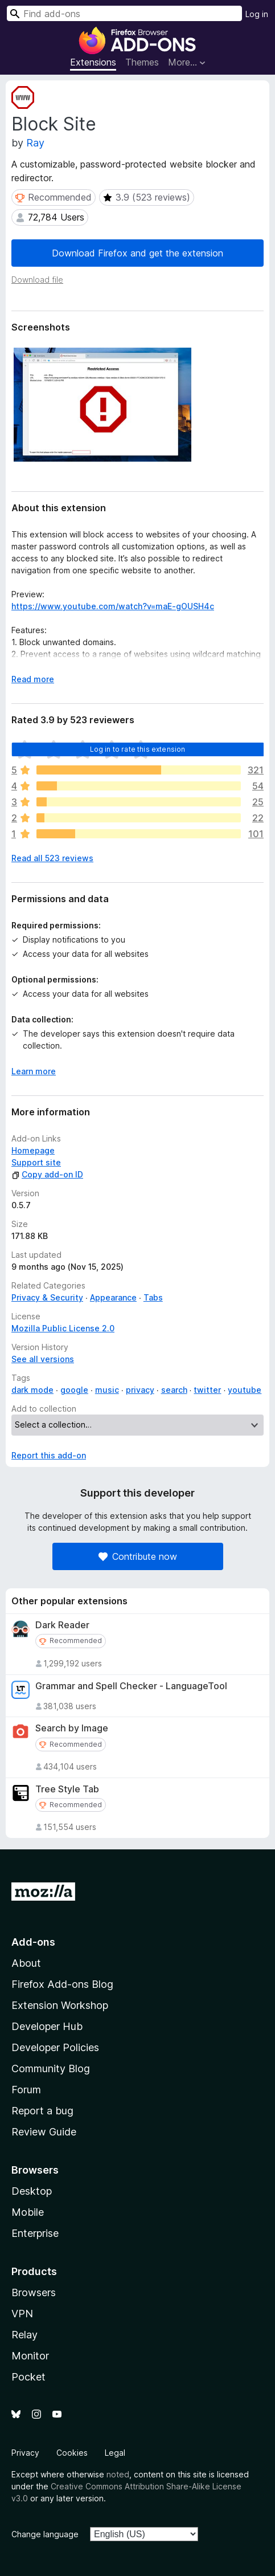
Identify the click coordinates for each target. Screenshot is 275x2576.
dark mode (32, 1390)
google (74, 1390)
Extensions (93, 62)
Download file (37, 279)
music (107, 1390)
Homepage (33, 1150)
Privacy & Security (47, 1297)
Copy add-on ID (47, 1174)
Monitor (30, 2356)
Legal (115, 2452)
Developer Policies (55, 2047)
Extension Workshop (59, 2005)
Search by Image (71, 1728)
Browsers (33, 2292)
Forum (26, 2090)
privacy (140, 1390)
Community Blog (50, 2068)
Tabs (153, 1297)
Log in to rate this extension (138, 749)
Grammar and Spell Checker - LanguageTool (131, 1686)
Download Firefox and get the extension (137, 253)
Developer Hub (47, 2026)
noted (117, 2474)
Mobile (27, 2212)
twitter (207, 1390)
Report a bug (42, 2111)
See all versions (42, 1359)
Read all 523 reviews (52, 858)
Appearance (113, 1297)
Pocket (28, 2377)
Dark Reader (62, 1625)
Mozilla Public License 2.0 (62, 1328)
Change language (45, 2534)
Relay (24, 2335)
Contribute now (137, 1556)
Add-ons (33, 1942)
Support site (36, 1162)
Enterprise (35, 2233)
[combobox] (124, 13)
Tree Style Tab (67, 1789)
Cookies (72, 2452)
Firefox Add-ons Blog (62, 1984)
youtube (244, 1390)
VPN (22, 2314)
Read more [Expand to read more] (32, 679)
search (174, 1390)
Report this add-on (48, 1455)
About (26, 1963)
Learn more (33, 1071)
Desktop (31, 2191)
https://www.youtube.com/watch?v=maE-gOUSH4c (112, 606)
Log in (256, 14)
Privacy (25, 2452)
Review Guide (43, 2132)
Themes (142, 62)
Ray (35, 143)
